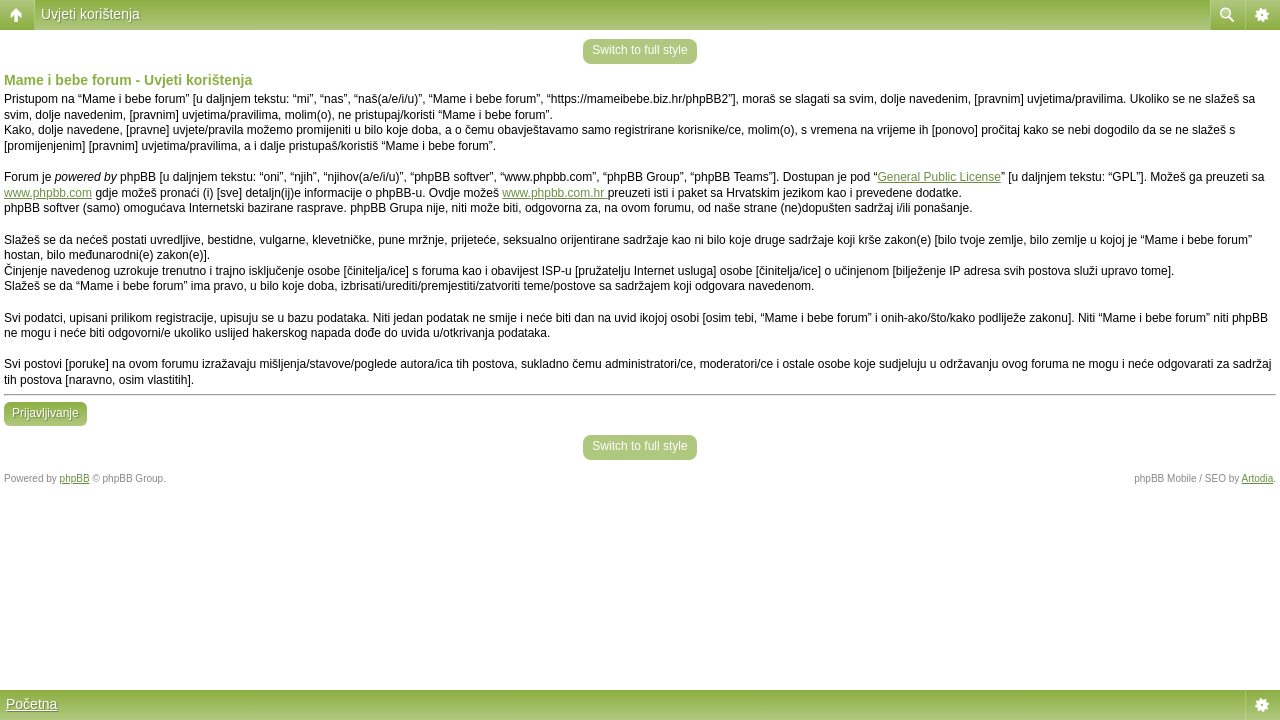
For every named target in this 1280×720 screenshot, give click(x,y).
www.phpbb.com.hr (554, 193)
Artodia (1258, 478)
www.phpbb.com (48, 193)
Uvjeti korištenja (90, 14)
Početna (31, 704)
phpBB (75, 478)
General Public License (939, 177)
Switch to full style (639, 50)
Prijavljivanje (45, 413)
